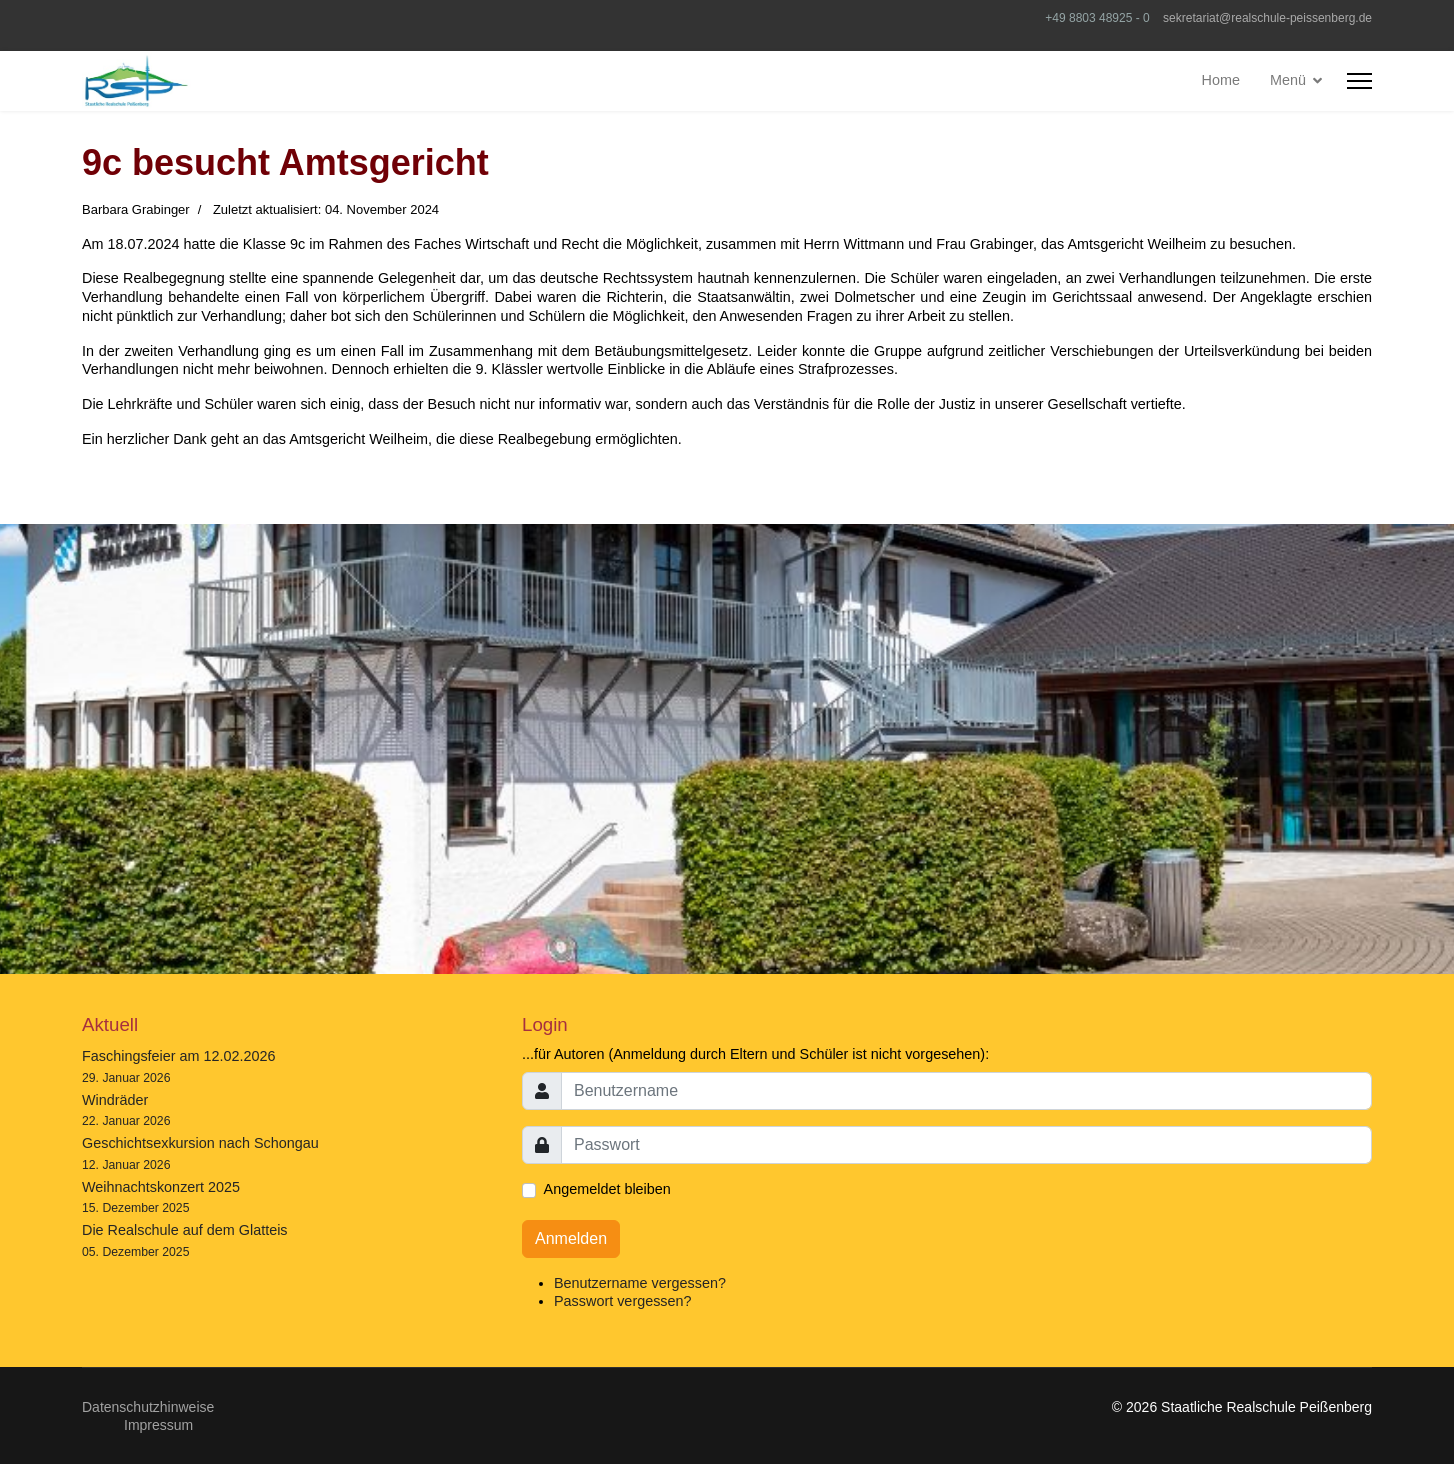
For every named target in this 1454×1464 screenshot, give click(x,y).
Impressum (158, 1425)
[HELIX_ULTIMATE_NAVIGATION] (1359, 81)
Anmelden (571, 1238)
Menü (1288, 80)
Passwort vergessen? (623, 1301)
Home (1221, 80)
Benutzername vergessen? (640, 1283)
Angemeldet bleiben (607, 1189)
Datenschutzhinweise (148, 1407)
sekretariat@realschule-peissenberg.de (1267, 18)
